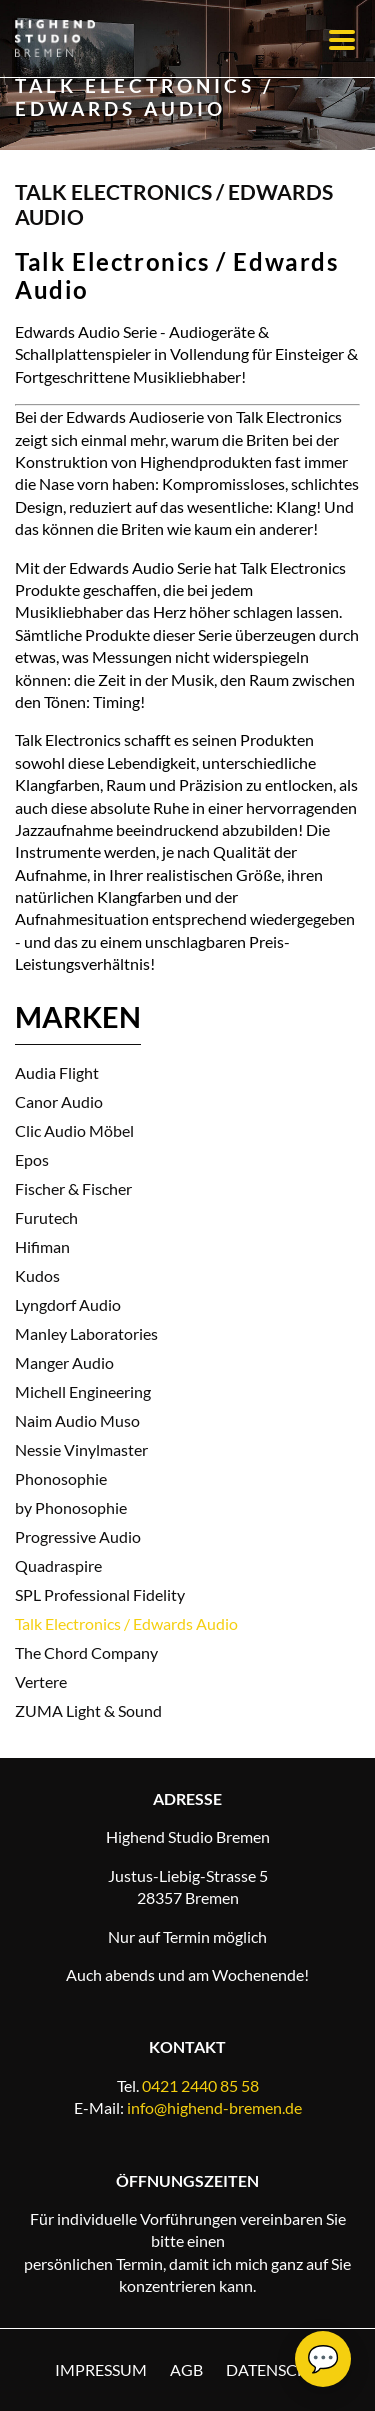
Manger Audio (64, 1362)
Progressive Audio (78, 1536)
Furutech (46, 1217)
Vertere (41, 1681)
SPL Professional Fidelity (100, 1594)
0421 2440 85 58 (200, 2085)
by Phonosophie (71, 1507)
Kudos (37, 1275)
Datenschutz (283, 2369)
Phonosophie (61, 1478)
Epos (32, 1159)
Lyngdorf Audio (68, 1304)
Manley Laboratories (86, 1333)
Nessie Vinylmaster (81, 1449)
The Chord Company (86, 1652)
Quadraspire (58, 1565)
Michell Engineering (83, 1391)
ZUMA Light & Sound (88, 1710)
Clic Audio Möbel (74, 1130)
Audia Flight (57, 1072)
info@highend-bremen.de (214, 2107)
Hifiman (42, 1246)
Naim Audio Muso (77, 1420)
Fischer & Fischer (73, 1188)
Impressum (101, 2369)
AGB (186, 2369)
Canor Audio (59, 1101)
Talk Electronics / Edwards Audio (126, 1623)
